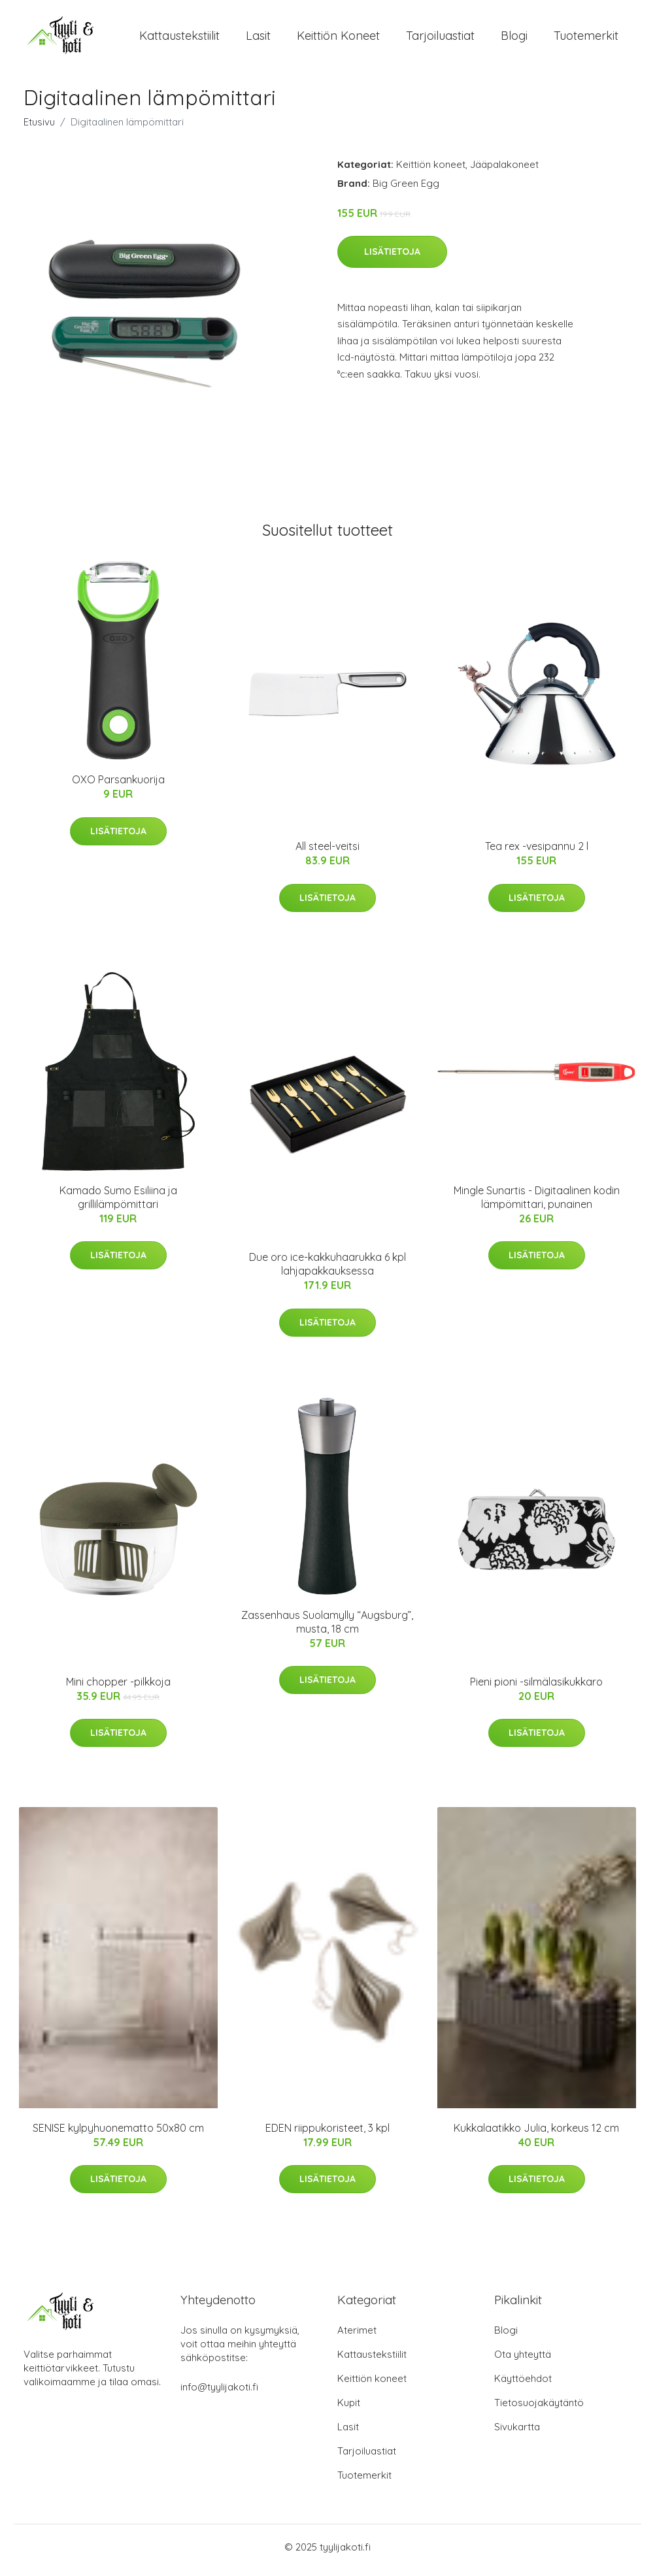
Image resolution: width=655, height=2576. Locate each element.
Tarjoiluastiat (440, 38)
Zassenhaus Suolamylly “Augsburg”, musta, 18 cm (327, 1628)
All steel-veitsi (327, 853)
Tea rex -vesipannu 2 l (536, 853)
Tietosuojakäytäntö (539, 2409)
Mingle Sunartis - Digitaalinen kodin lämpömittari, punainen (537, 1203)
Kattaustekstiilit (179, 38)
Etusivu (39, 128)
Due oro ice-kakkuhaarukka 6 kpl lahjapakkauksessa (327, 1271)
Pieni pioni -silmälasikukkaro (536, 1688)
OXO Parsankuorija (118, 786)
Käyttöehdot (523, 2385)
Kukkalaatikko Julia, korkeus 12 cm (536, 2134)
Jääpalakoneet (504, 171)
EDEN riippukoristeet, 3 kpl (327, 2134)
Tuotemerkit (586, 38)
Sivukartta (517, 2433)
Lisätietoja (392, 258)
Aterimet (357, 2336)
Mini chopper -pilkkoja (118, 1688)
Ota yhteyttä (522, 2361)
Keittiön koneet (338, 38)
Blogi (514, 38)
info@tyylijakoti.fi (219, 2393)
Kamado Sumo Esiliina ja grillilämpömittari (118, 1203)
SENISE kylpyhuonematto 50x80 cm (118, 2134)
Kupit (348, 2409)
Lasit (258, 38)
